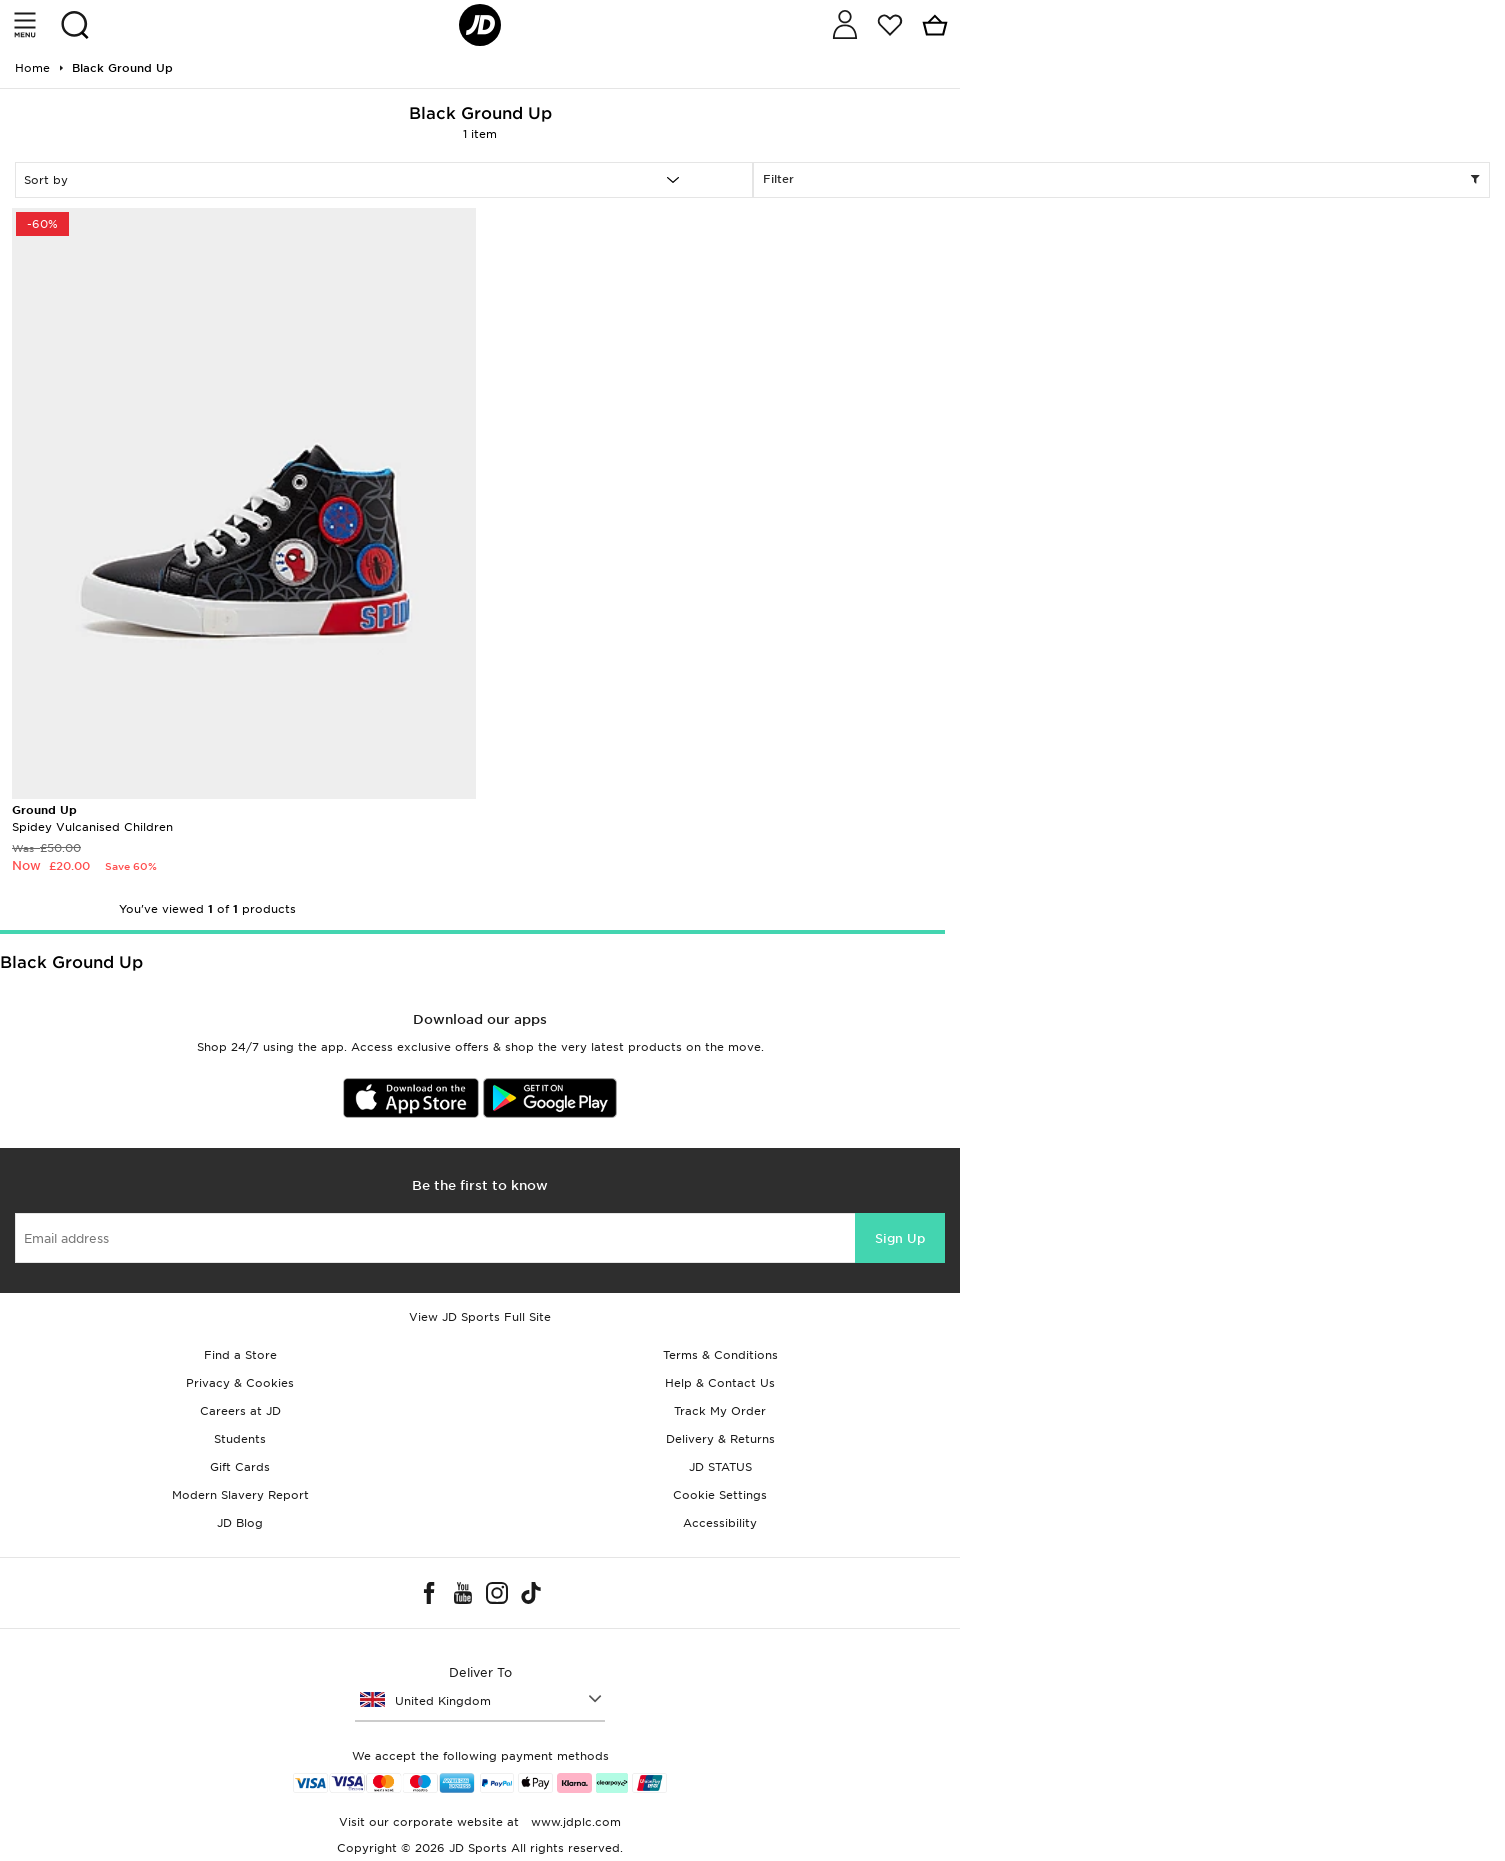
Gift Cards (240, 1467)
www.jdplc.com (574, 1822)
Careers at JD (240, 1411)
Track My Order (720, 1411)
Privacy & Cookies (240, 1383)
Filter (1122, 180)
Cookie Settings (720, 1495)
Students (240, 1439)
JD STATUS (720, 1467)
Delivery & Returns (720, 1439)
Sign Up (900, 1238)
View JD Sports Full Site (480, 1317)
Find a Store (240, 1355)
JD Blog (240, 1523)
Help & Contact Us (720, 1383)
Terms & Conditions (720, 1355)
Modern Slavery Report (240, 1495)
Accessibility (720, 1523)
